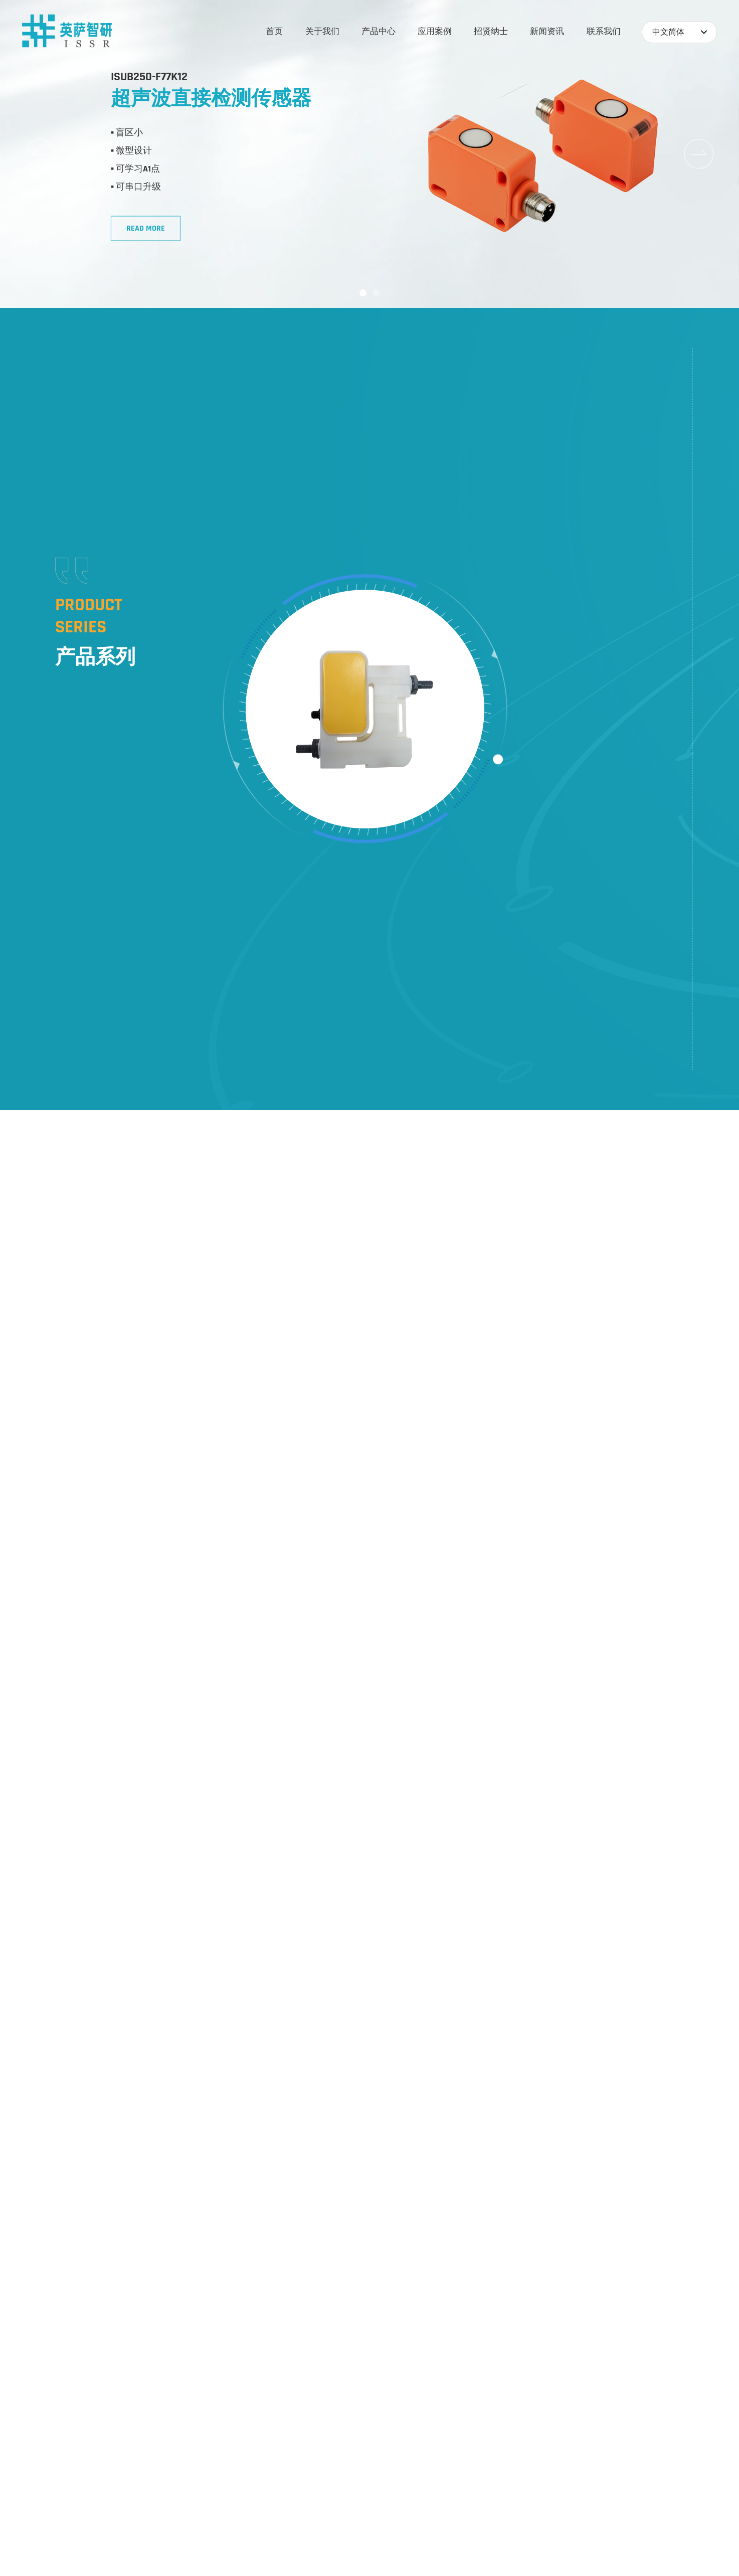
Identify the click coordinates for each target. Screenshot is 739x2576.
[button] (362, 292)
